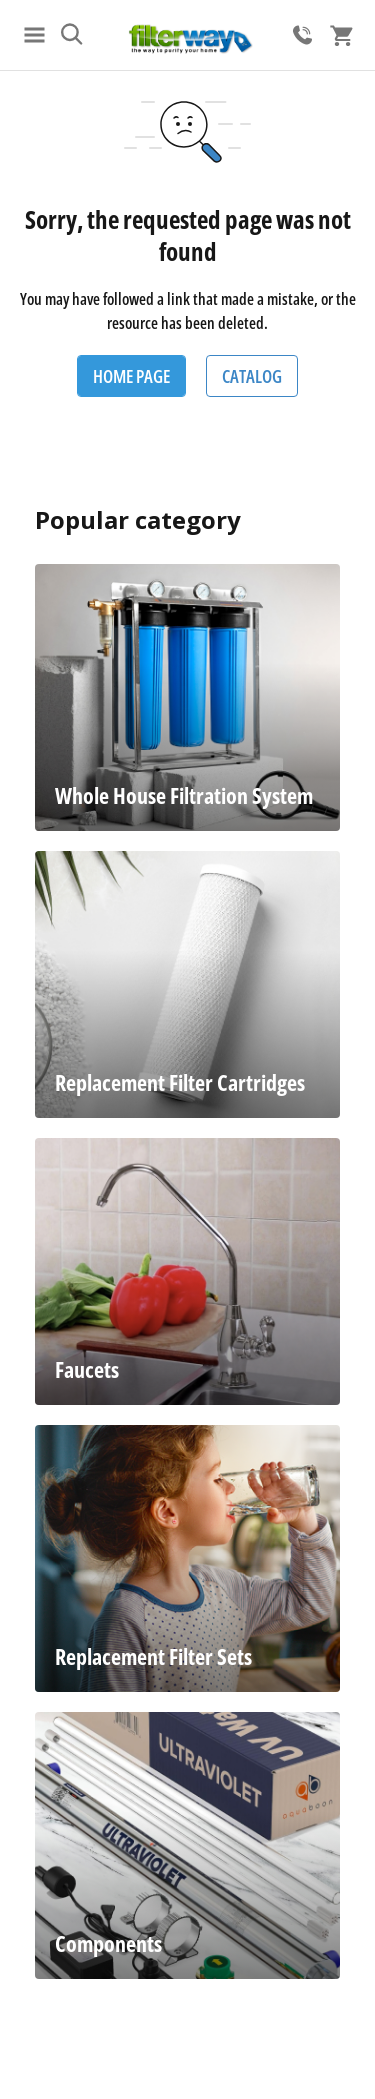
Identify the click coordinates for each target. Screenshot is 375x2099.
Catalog (252, 376)
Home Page (131, 376)
